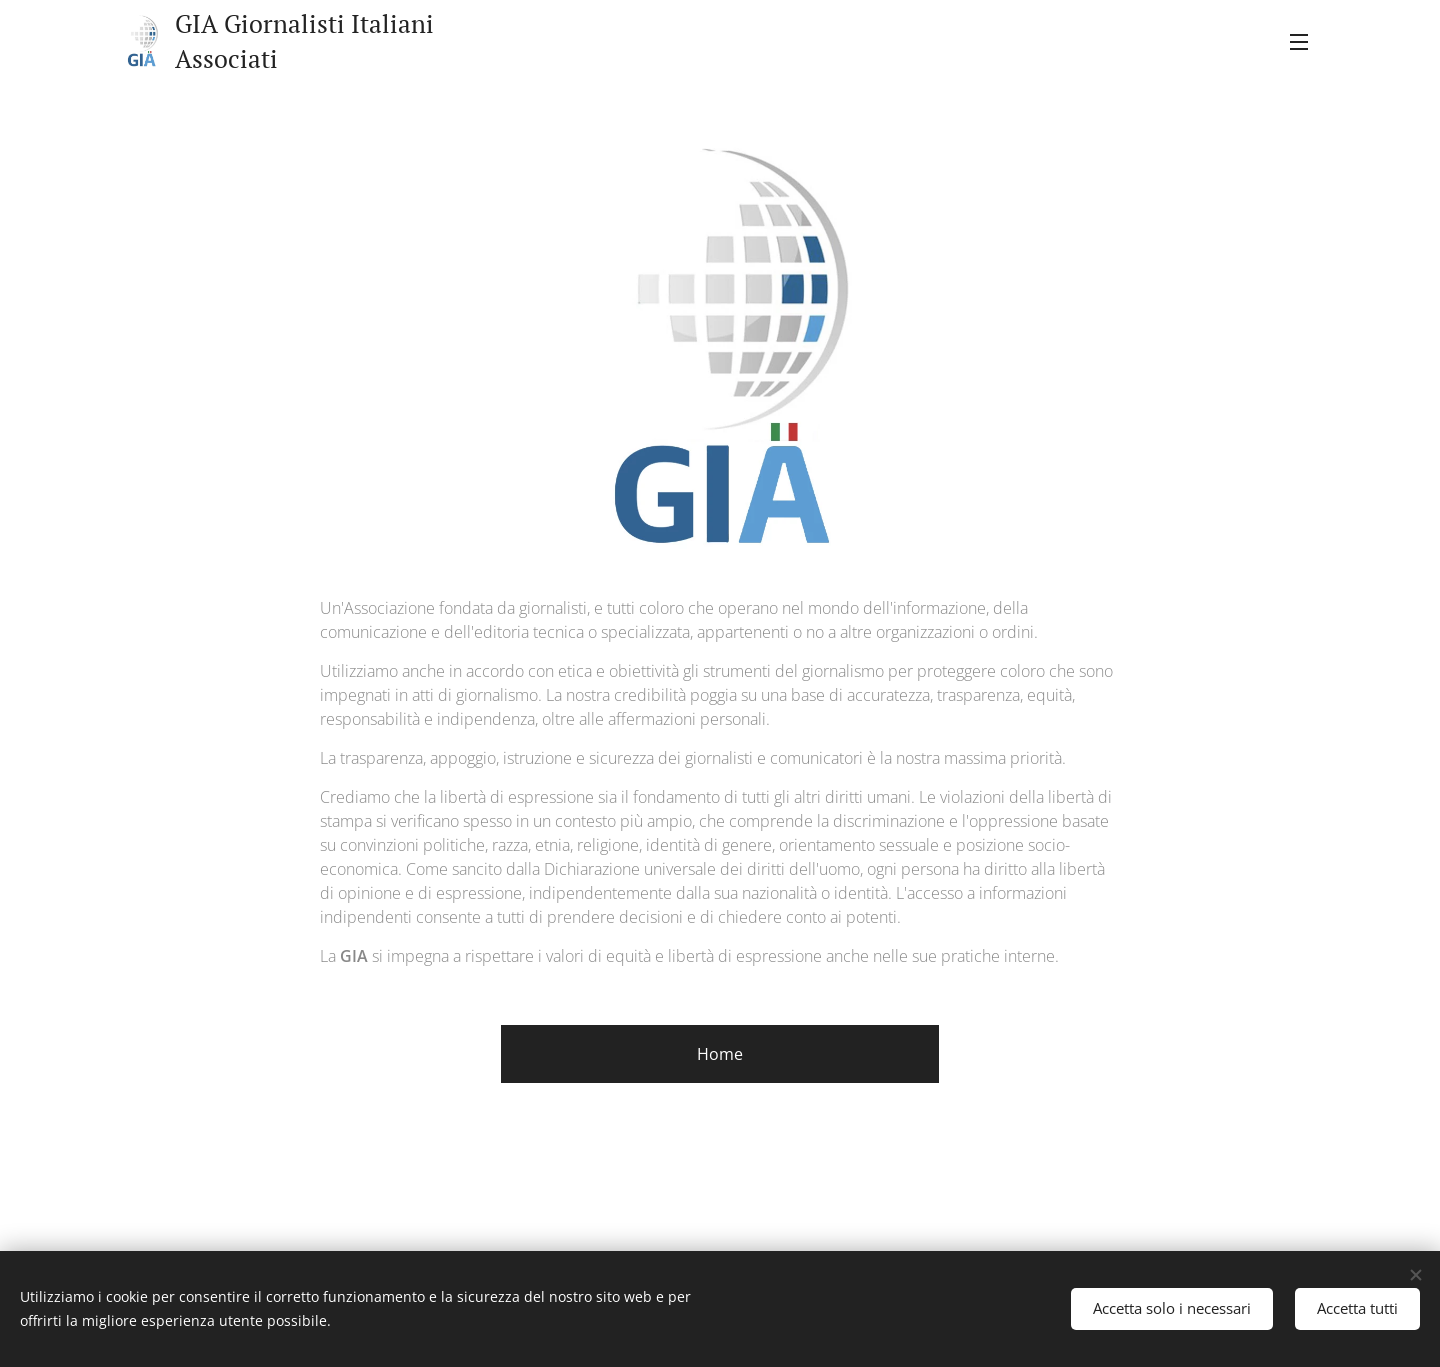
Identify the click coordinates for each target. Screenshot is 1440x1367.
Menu (1299, 42)
